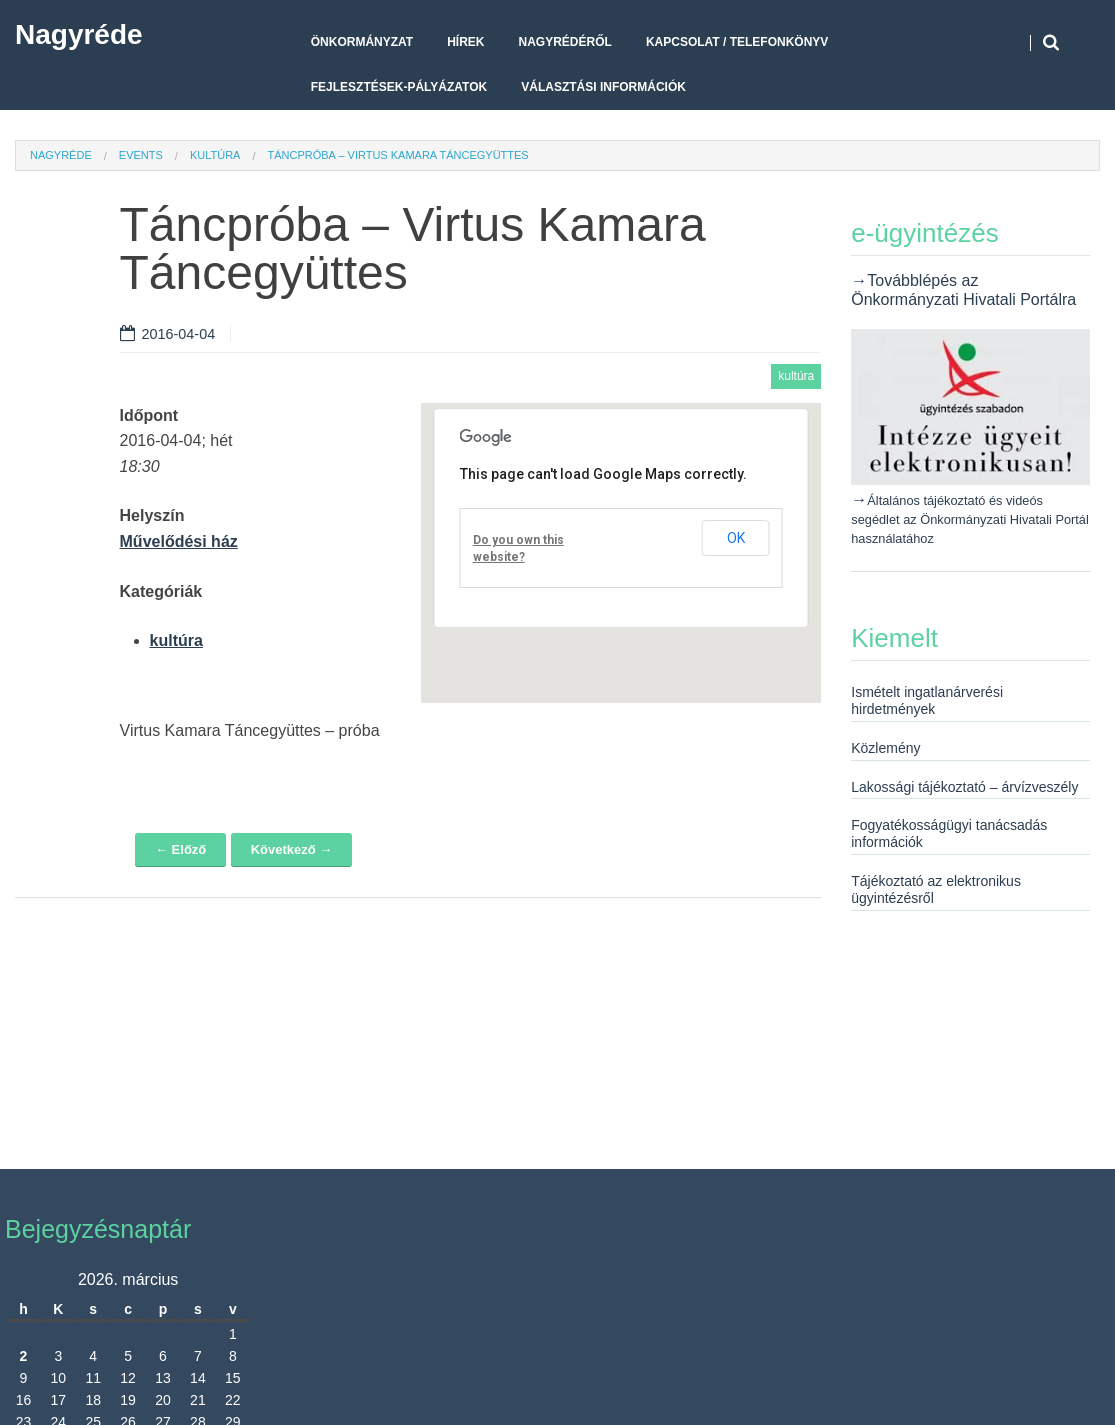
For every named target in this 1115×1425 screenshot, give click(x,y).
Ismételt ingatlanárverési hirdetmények (927, 700)
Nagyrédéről (565, 42)
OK (736, 538)
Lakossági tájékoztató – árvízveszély (964, 787)
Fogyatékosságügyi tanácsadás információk (949, 833)
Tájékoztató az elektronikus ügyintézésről (936, 889)
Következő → (292, 849)
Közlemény (885, 748)
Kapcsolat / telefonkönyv (737, 42)
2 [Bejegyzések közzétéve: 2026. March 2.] (24, 1356)
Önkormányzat (362, 42)
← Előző (180, 849)
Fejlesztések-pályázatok (399, 87)
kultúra (215, 155)
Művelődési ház (179, 541)
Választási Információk (603, 87)
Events (141, 155)
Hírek (465, 42)
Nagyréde (79, 34)
